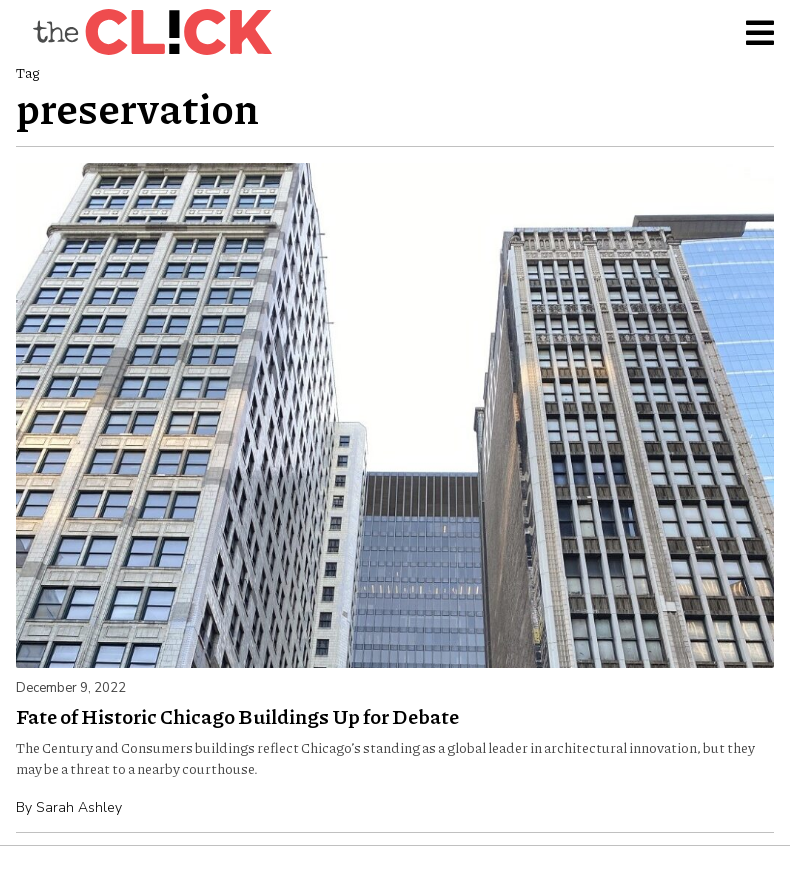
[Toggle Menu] (760, 32)
